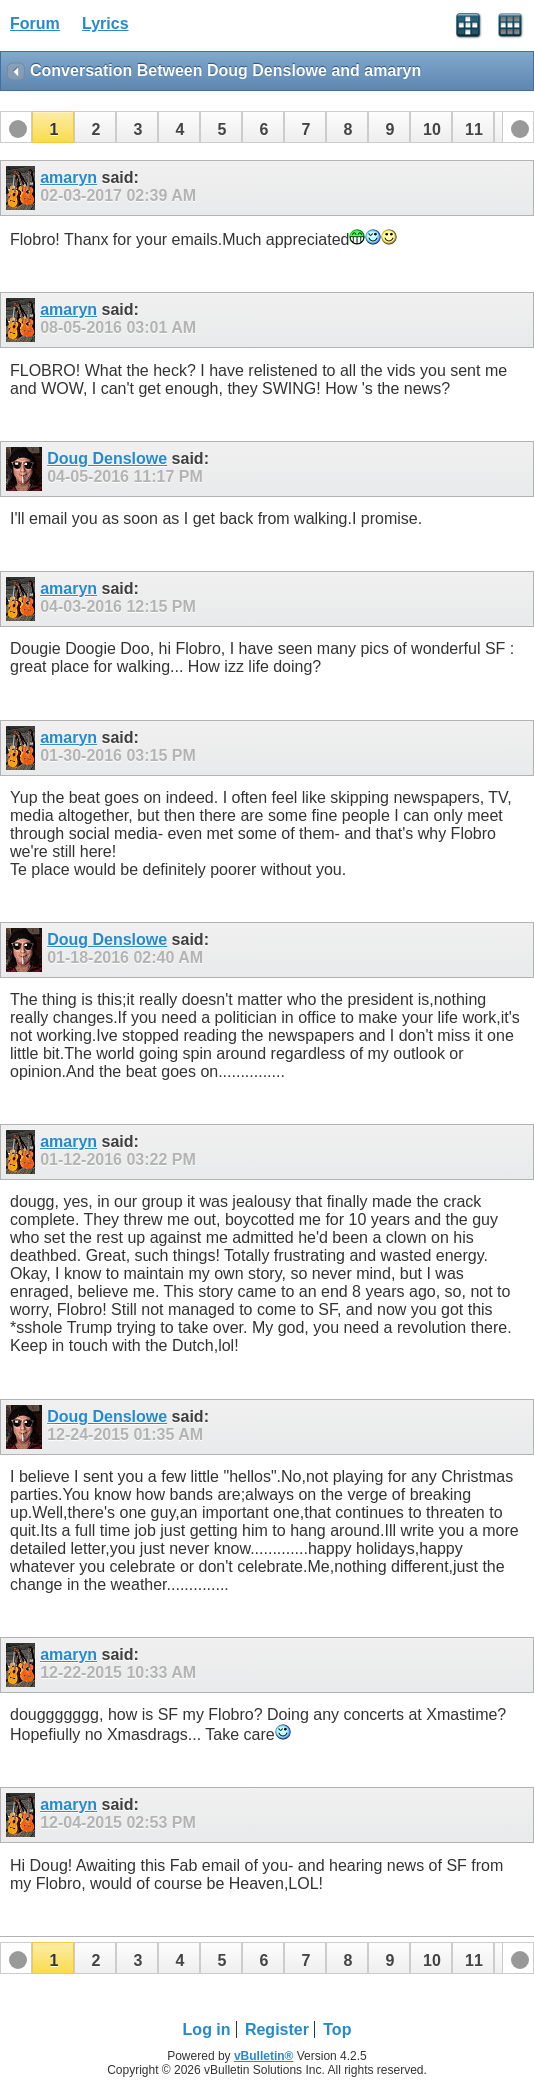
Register (277, 2029)
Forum (35, 23)
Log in (207, 2029)
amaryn (68, 177)
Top (337, 2029)
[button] (53, 127)
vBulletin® (264, 2056)
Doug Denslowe (107, 458)
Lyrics (105, 23)
